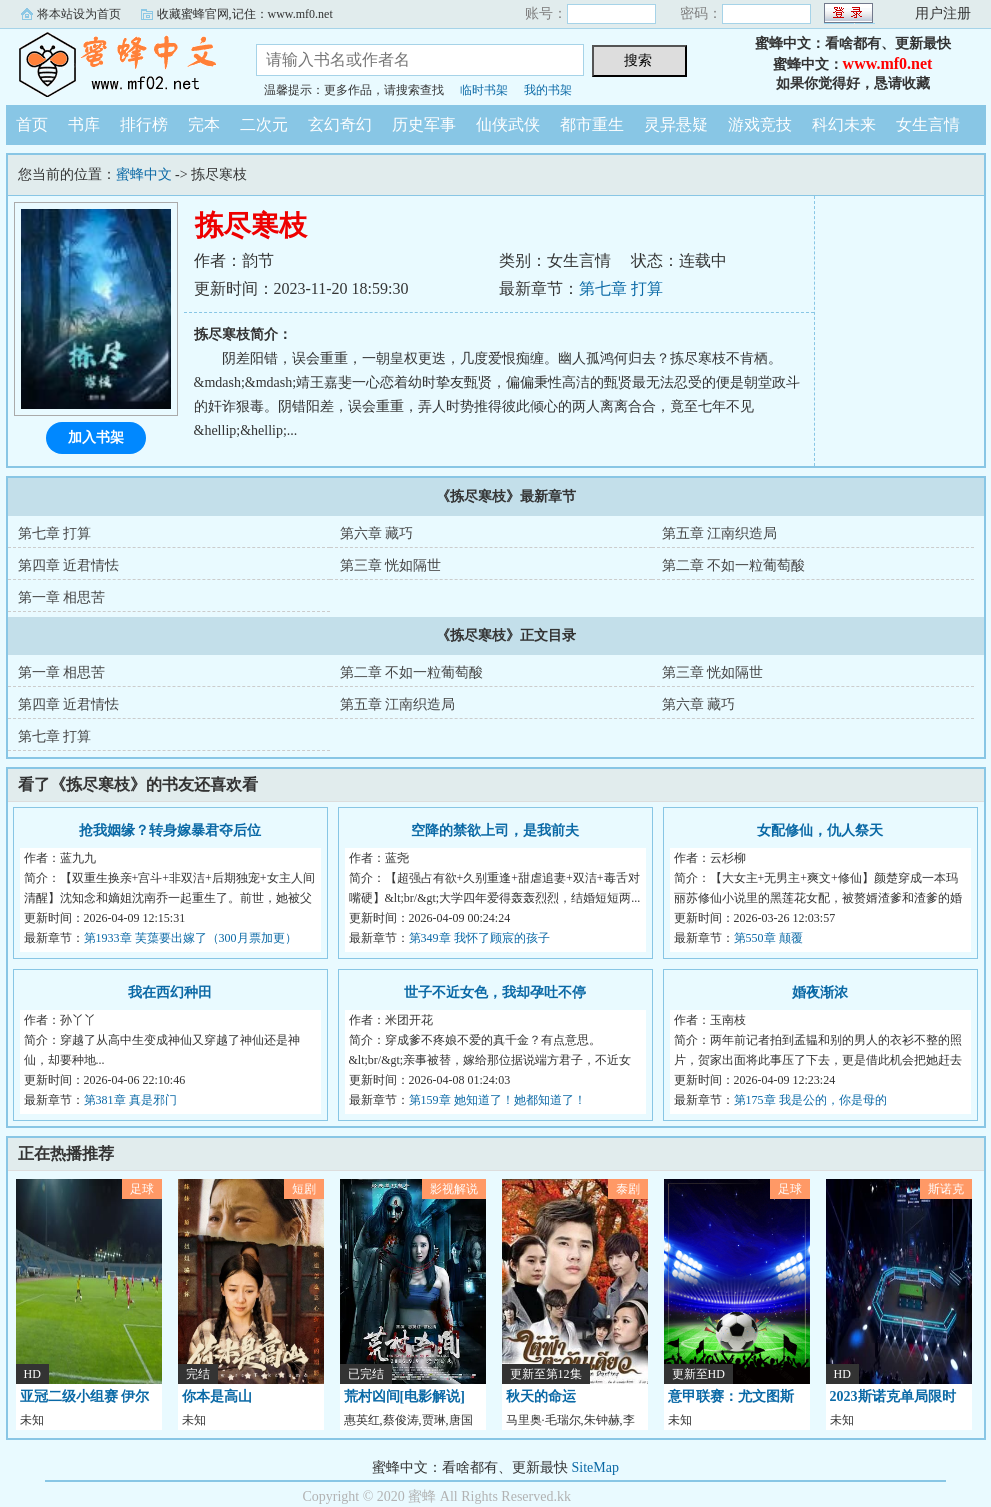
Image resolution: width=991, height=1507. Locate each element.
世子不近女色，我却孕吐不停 (495, 992)
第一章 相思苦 (62, 597)
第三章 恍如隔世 (391, 565)
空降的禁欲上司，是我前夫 (495, 830)
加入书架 (96, 437)
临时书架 (484, 90)
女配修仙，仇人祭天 (820, 830)
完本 (204, 124)
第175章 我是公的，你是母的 (810, 1100)
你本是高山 (217, 1396)
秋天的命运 (541, 1396)
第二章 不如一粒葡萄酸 (734, 565)
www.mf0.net (888, 63)
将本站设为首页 (79, 14)
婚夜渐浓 (820, 992)
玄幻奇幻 (340, 124)
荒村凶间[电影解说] (404, 1396)
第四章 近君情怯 (69, 565)
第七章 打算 (621, 288)
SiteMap (595, 1467)
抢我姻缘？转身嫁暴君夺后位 (170, 830)
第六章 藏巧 (377, 533)
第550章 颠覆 (768, 938)
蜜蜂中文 (116, 64)
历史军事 (424, 124)
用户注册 (943, 13)
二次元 (264, 124)
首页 (32, 124)
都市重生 (592, 124)
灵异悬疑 (676, 124)
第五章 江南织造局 (720, 533)
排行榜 (144, 124)
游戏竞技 (760, 124)
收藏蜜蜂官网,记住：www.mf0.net (245, 14)
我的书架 (548, 90)
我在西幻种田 (170, 992)
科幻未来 (844, 124)
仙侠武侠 (508, 124)
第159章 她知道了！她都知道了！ (497, 1100)
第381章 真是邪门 (130, 1100)
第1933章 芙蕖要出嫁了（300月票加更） (190, 938)
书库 (84, 124)
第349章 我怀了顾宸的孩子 (479, 938)
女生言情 (928, 124)
